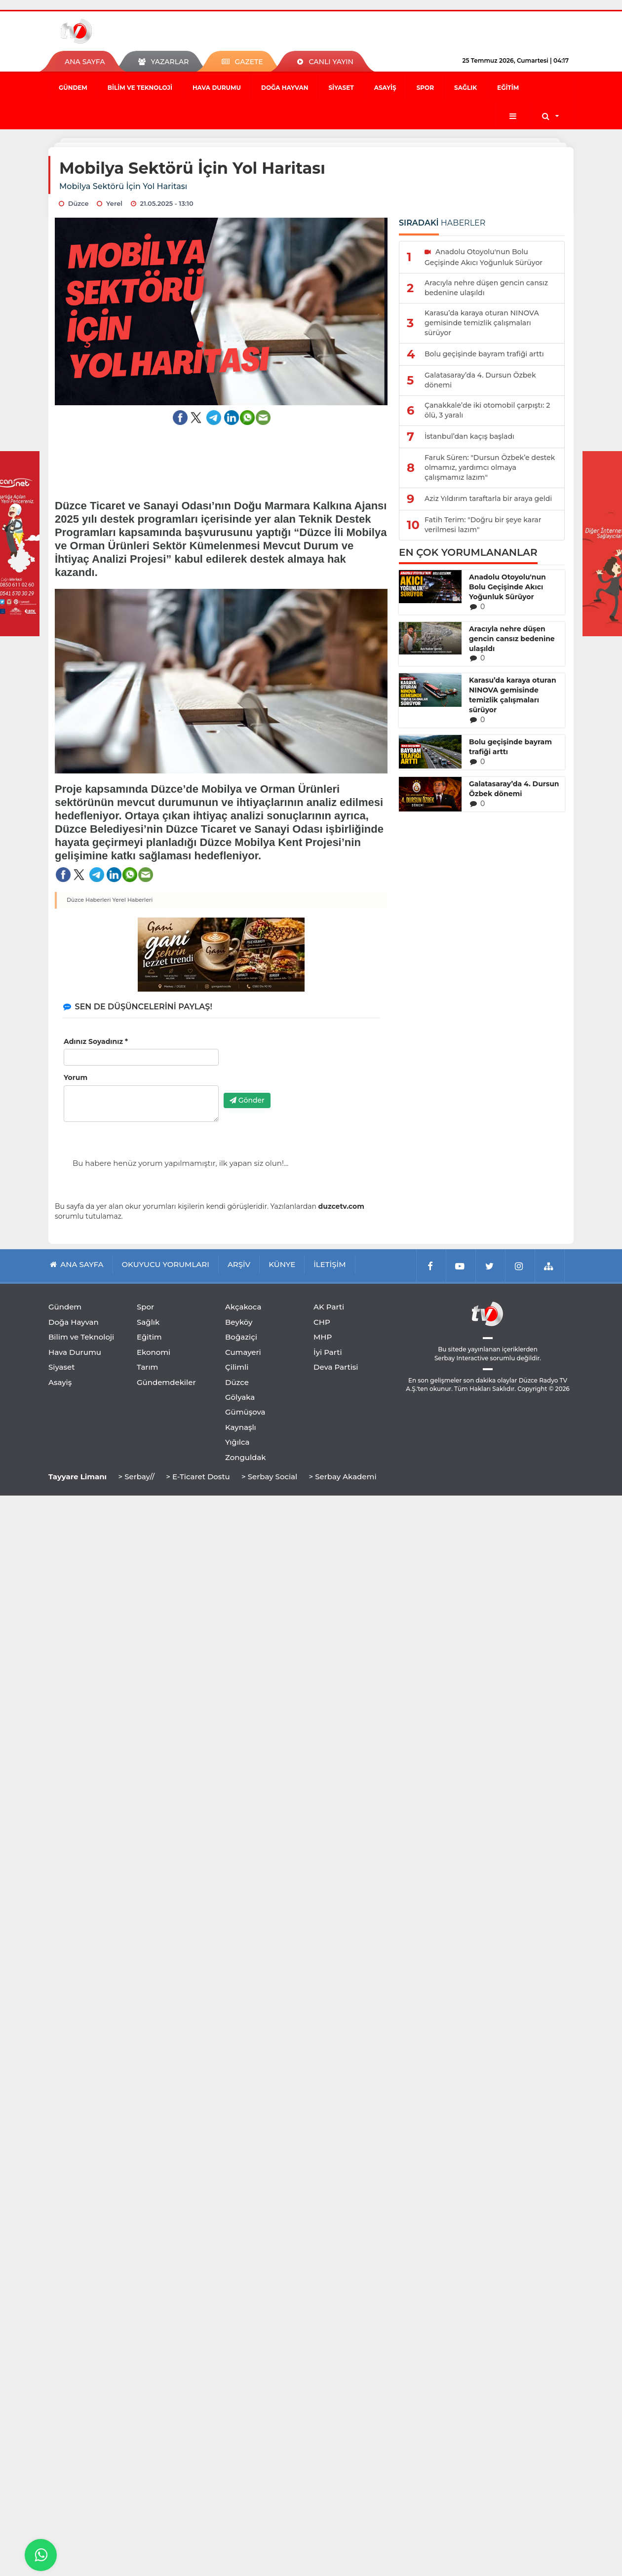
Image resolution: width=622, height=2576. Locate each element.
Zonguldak (245, 1457)
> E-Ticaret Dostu (198, 1476)
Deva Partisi (335, 1367)
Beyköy (238, 1322)
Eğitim (508, 87)
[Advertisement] (221, 456)
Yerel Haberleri (133, 899)
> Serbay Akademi (342, 1476)
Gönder (247, 1100)
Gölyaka (240, 1397)
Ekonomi (153, 1352)
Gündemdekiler (166, 1382)
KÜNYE (282, 1264)
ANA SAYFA (85, 61)
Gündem (73, 87)
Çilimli (236, 1367)
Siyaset (340, 87)
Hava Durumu (217, 87)
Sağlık (465, 87)
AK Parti (328, 1306)
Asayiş (385, 87)
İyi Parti (327, 1352)
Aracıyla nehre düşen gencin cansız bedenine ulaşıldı (512, 638)
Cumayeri (243, 1352)
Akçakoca (243, 1306)
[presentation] (299, 1066)
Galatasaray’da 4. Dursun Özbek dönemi (514, 788)
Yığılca (237, 1442)
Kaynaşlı (240, 1427)
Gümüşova (245, 1412)
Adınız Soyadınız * (96, 1041)
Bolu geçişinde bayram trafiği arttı (510, 746)
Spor (425, 87)
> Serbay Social (269, 1476)
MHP (322, 1337)
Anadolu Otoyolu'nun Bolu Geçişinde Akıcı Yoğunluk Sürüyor (507, 587)
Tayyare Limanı (77, 1476)
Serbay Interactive (461, 1358)
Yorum (75, 1077)
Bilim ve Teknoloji (140, 87)
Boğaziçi (241, 1337)
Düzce (237, 1382)
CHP (321, 1322)
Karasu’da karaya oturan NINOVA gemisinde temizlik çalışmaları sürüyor (512, 695)
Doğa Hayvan (284, 87)
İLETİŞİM (329, 1264)
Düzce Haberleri (89, 899)
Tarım (147, 1367)
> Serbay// (136, 1476)
